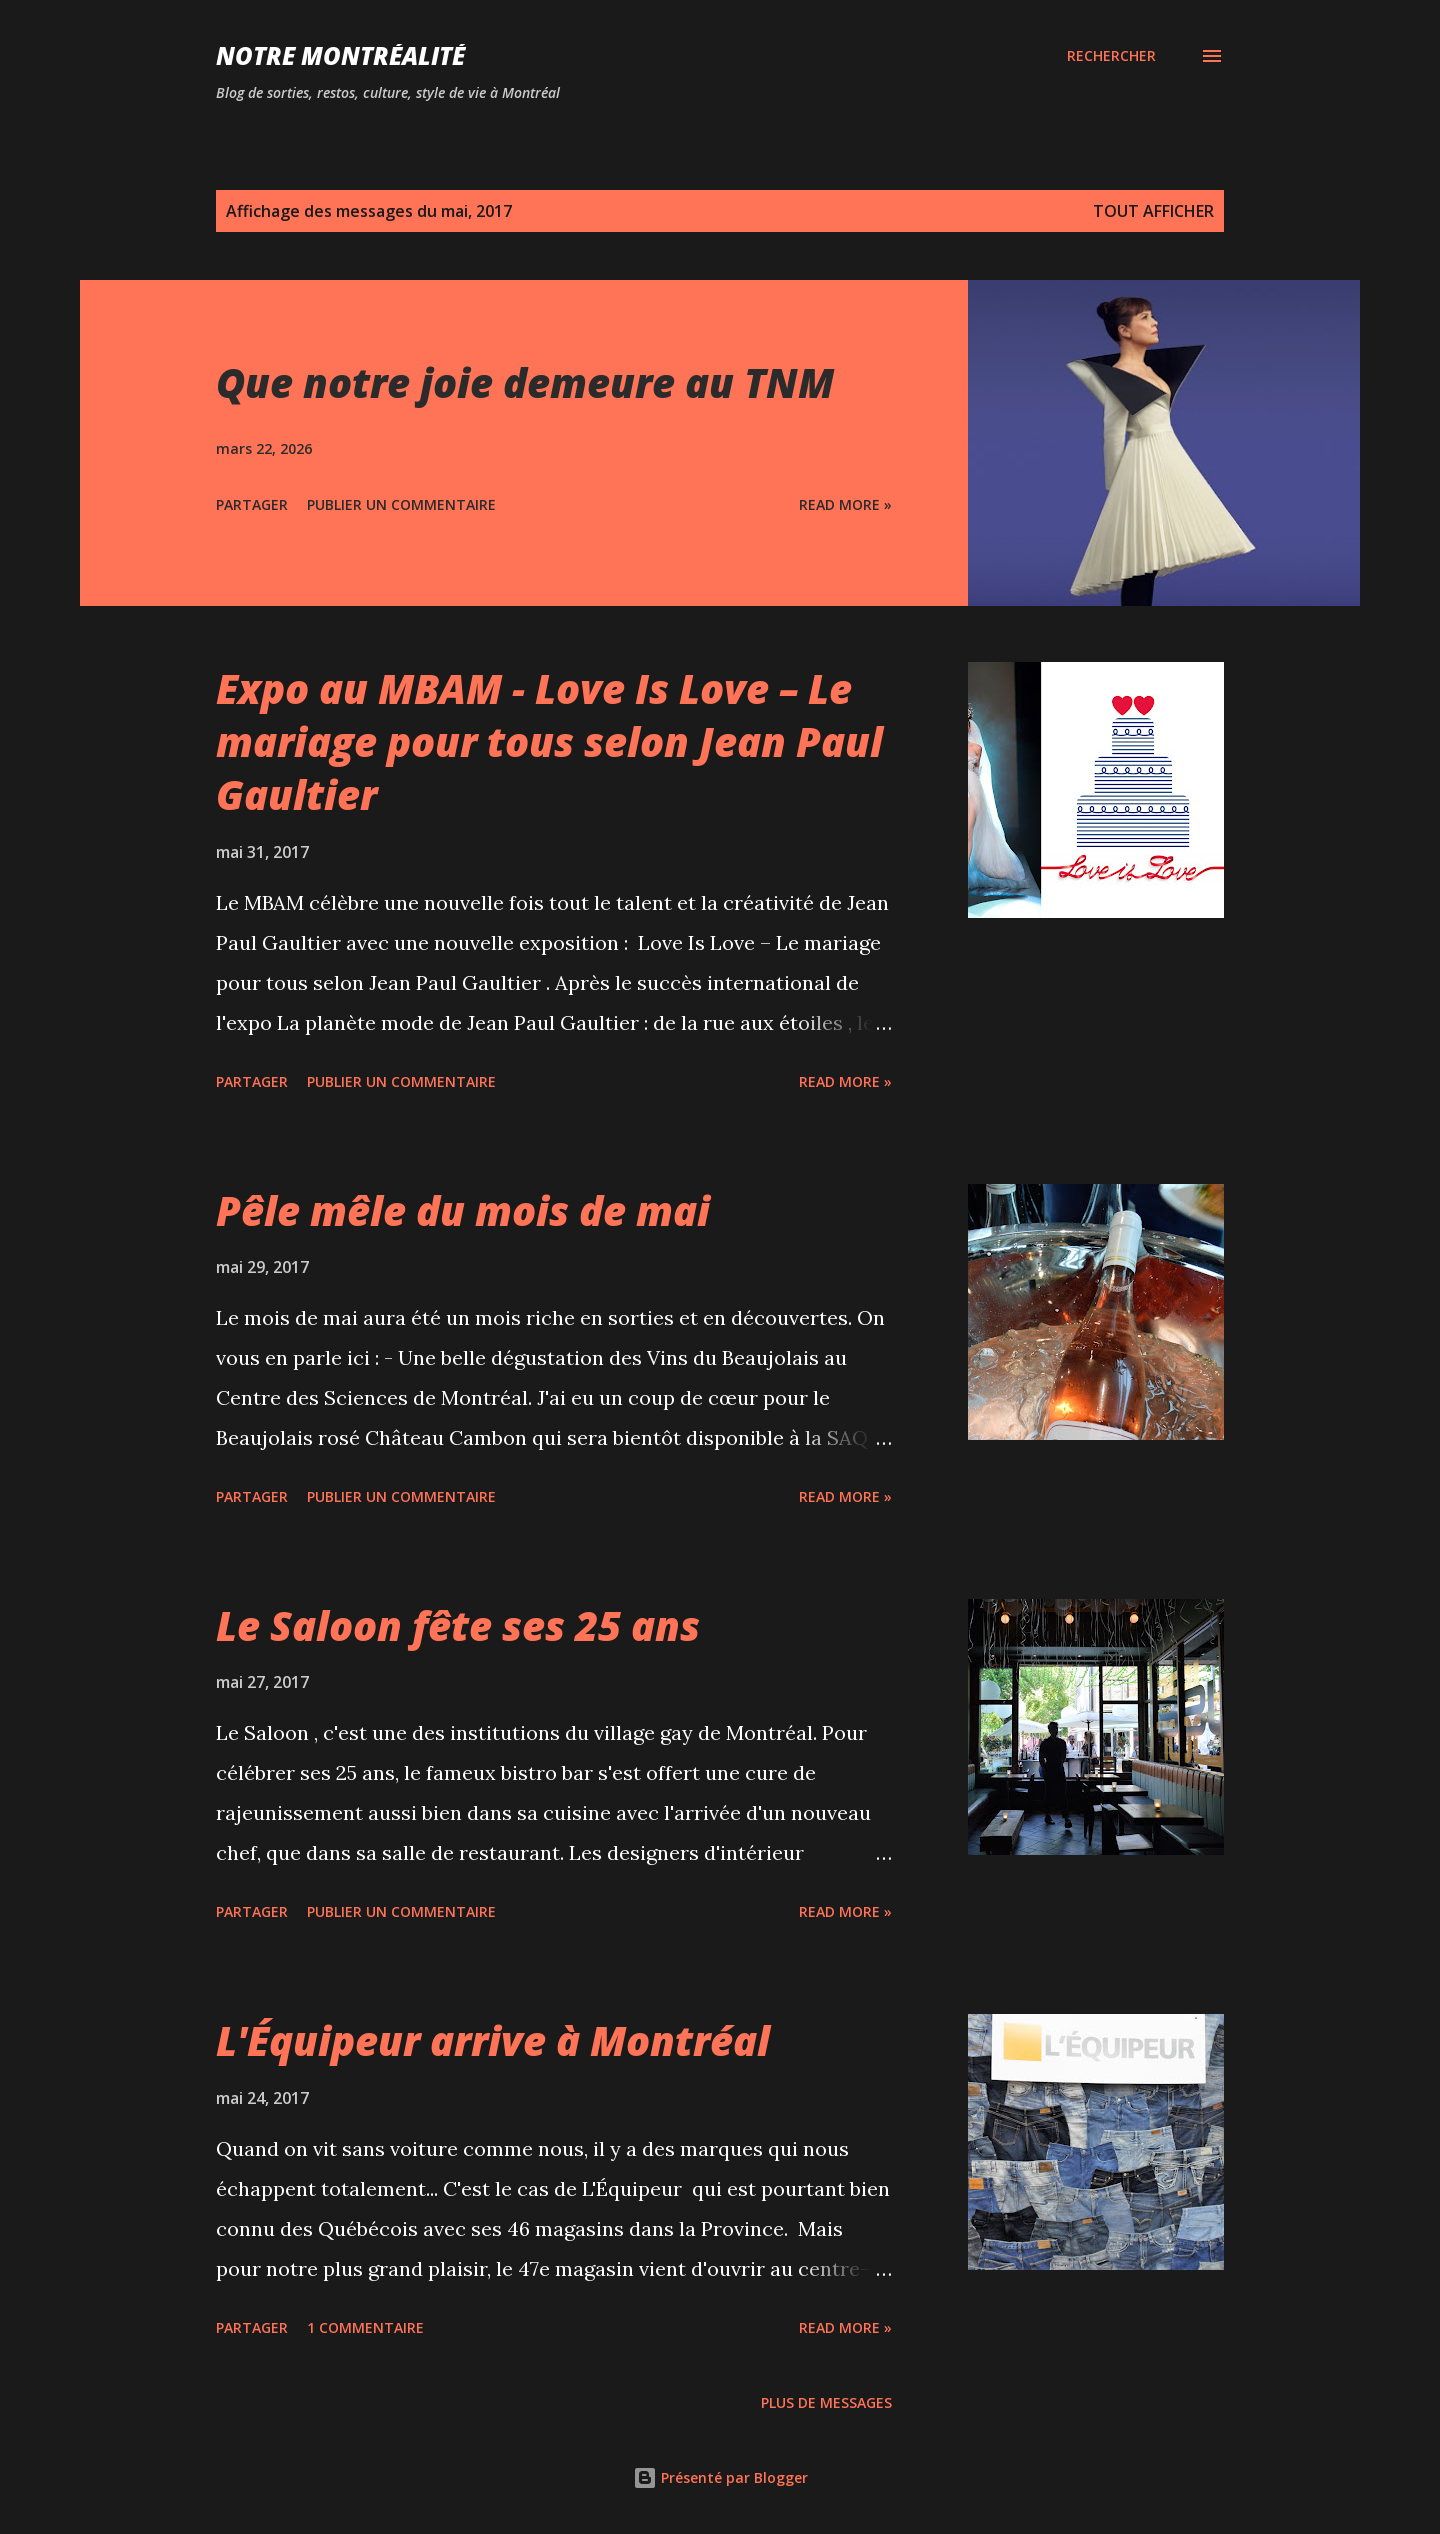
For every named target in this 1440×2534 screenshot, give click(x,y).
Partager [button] (252, 504)
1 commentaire (365, 2327)
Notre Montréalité (340, 55)
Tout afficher (1153, 211)
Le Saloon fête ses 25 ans (458, 1625)
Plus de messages (826, 2402)
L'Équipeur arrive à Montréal (493, 2040)
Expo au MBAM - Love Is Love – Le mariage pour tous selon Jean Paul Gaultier (549, 742)
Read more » (845, 504)
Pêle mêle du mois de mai (463, 1210)
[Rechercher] (1111, 56)
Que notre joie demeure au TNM (525, 382)
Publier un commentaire (401, 504)
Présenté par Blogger (720, 2477)
